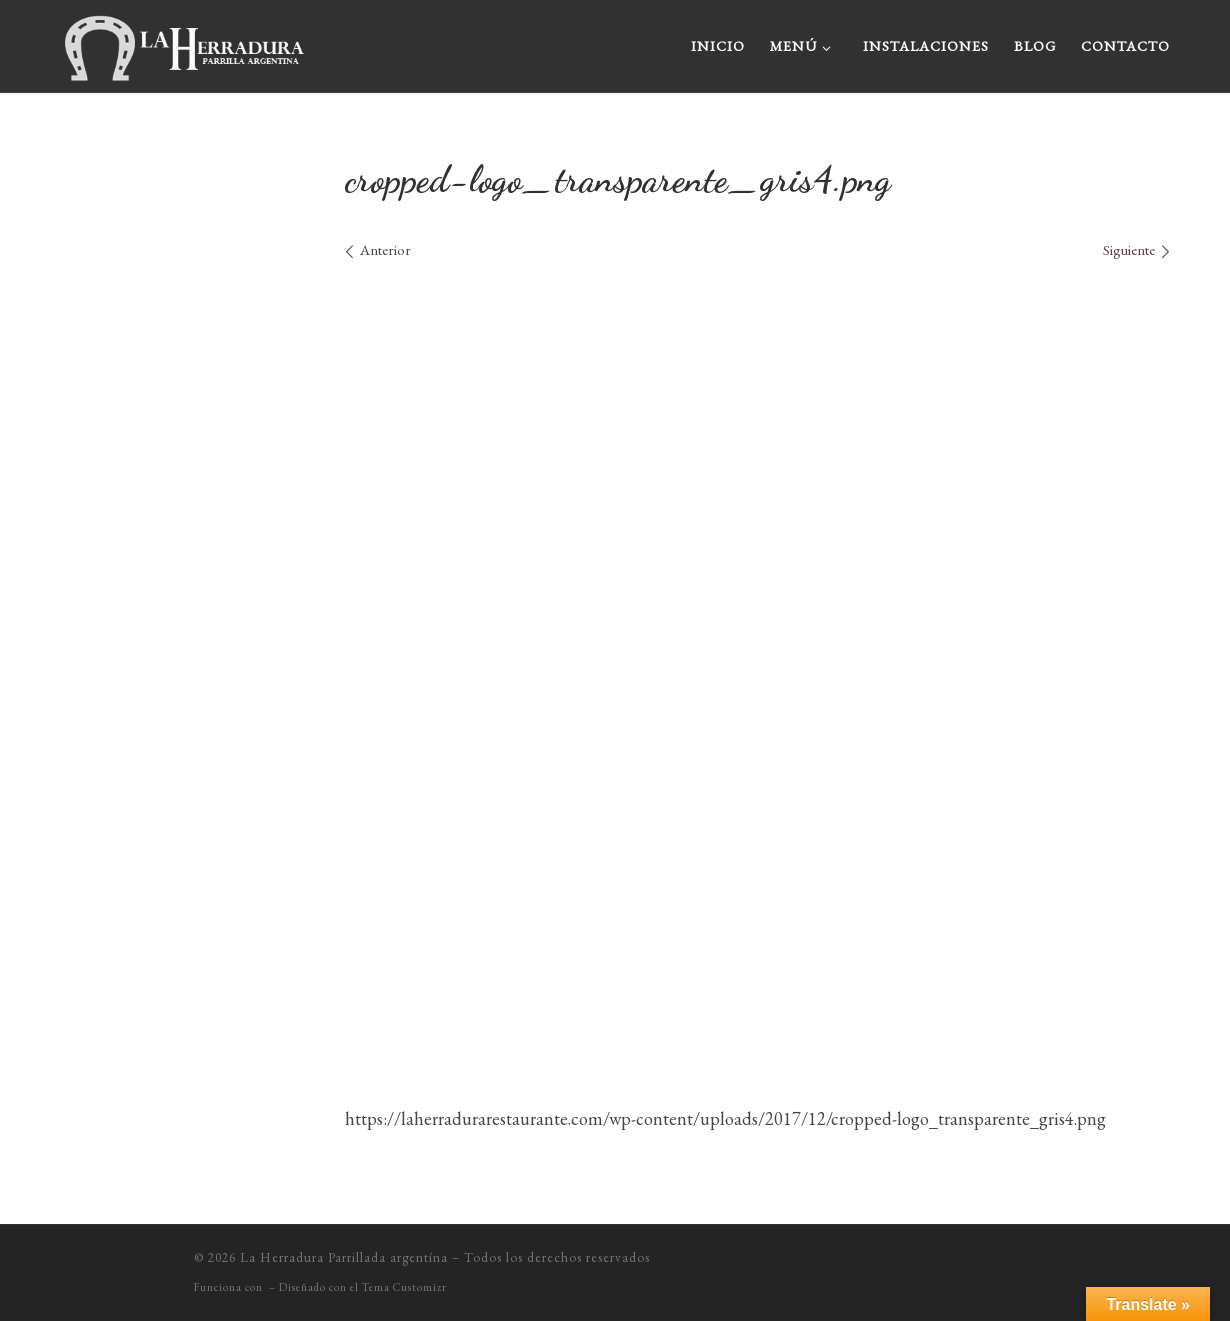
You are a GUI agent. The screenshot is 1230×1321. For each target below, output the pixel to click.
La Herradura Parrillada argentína (344, 1257)
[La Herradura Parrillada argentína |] (185, 40)
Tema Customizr (404, 1287)
